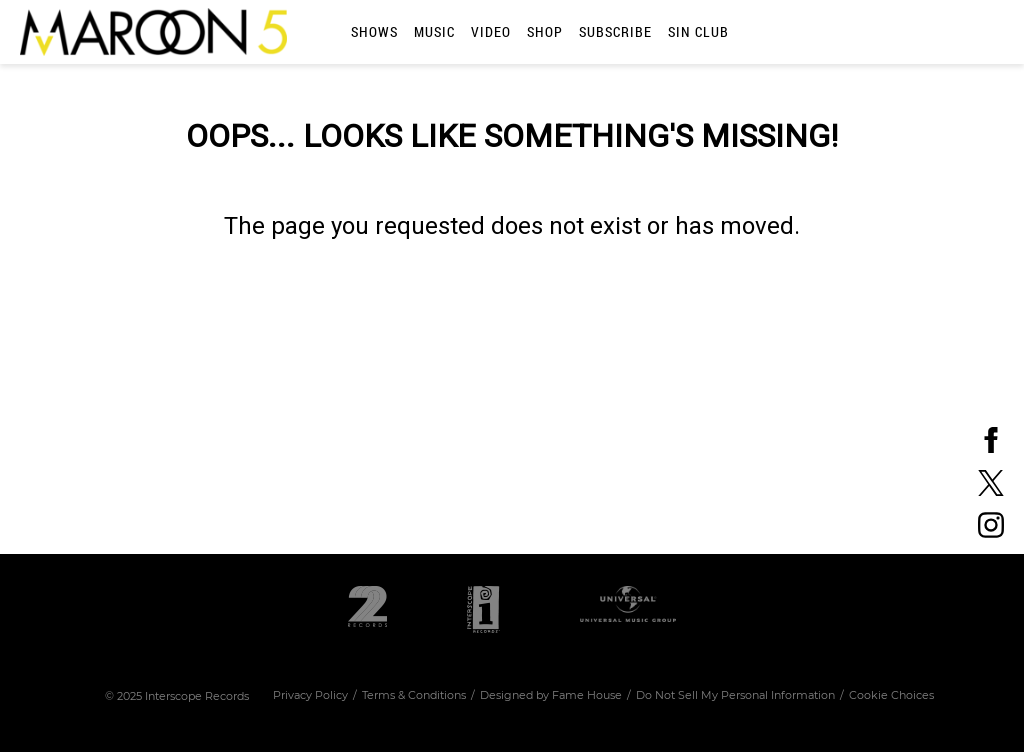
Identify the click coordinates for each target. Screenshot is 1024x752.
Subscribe (615, 31)
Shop (545, 31)
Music (434, 31)
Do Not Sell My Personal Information (735, 695)
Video (491, 31)
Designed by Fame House (551, 695)
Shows (374, 31)
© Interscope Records (177, 696)
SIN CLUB (698, 31)
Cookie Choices (891, 695)
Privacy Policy (310, 695)
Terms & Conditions (414, 695)
